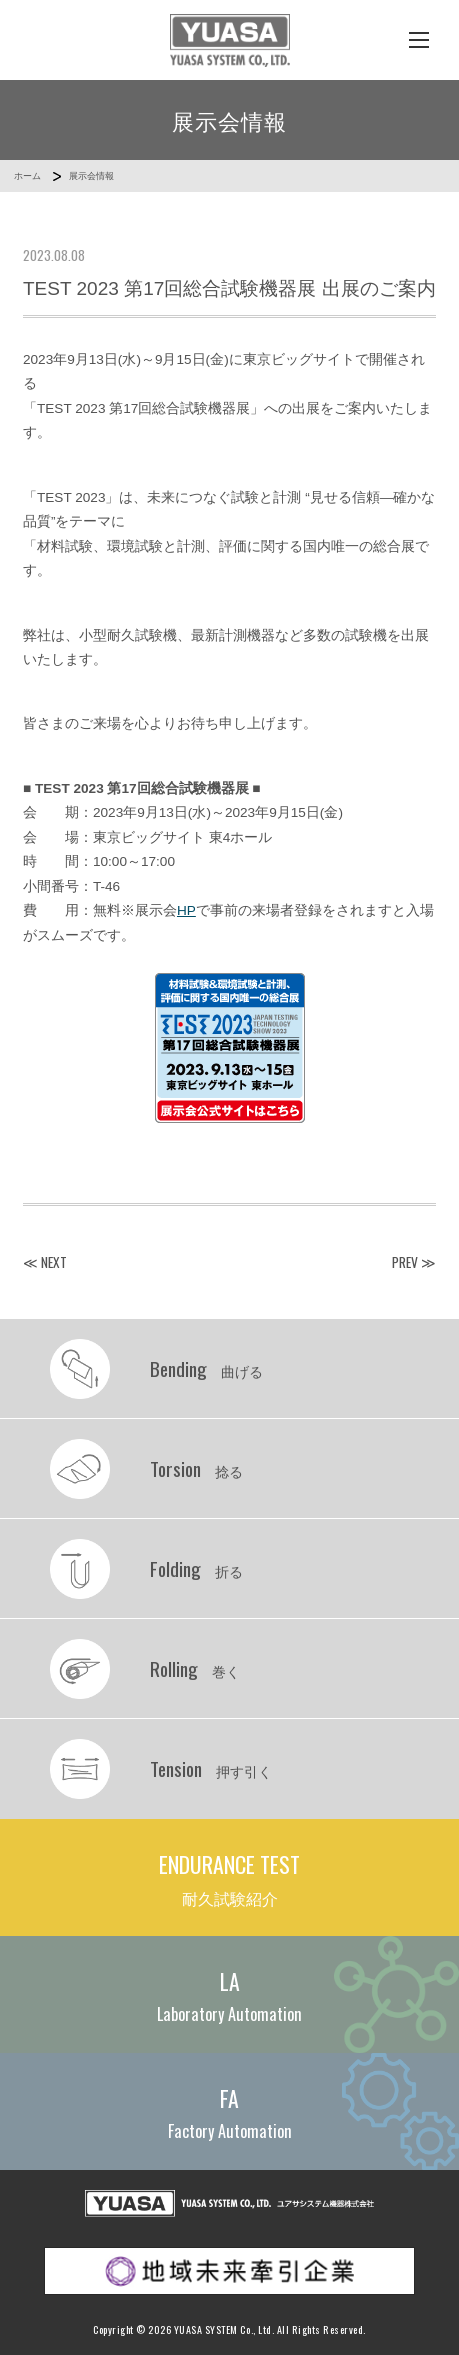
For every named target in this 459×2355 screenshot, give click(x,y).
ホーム (27, 176)
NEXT (54, 1262)
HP (186, 910)
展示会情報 (91, 176)
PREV (405, 1262)
